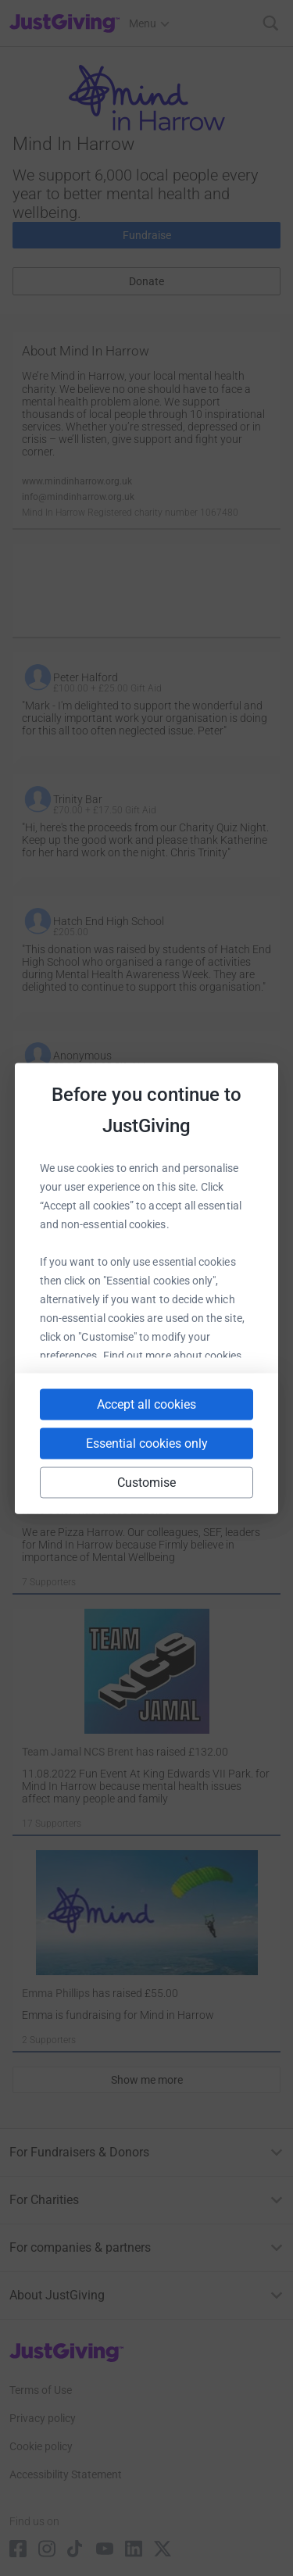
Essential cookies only (147, 1442)
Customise (147, 1481)
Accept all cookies (146, 1403)
